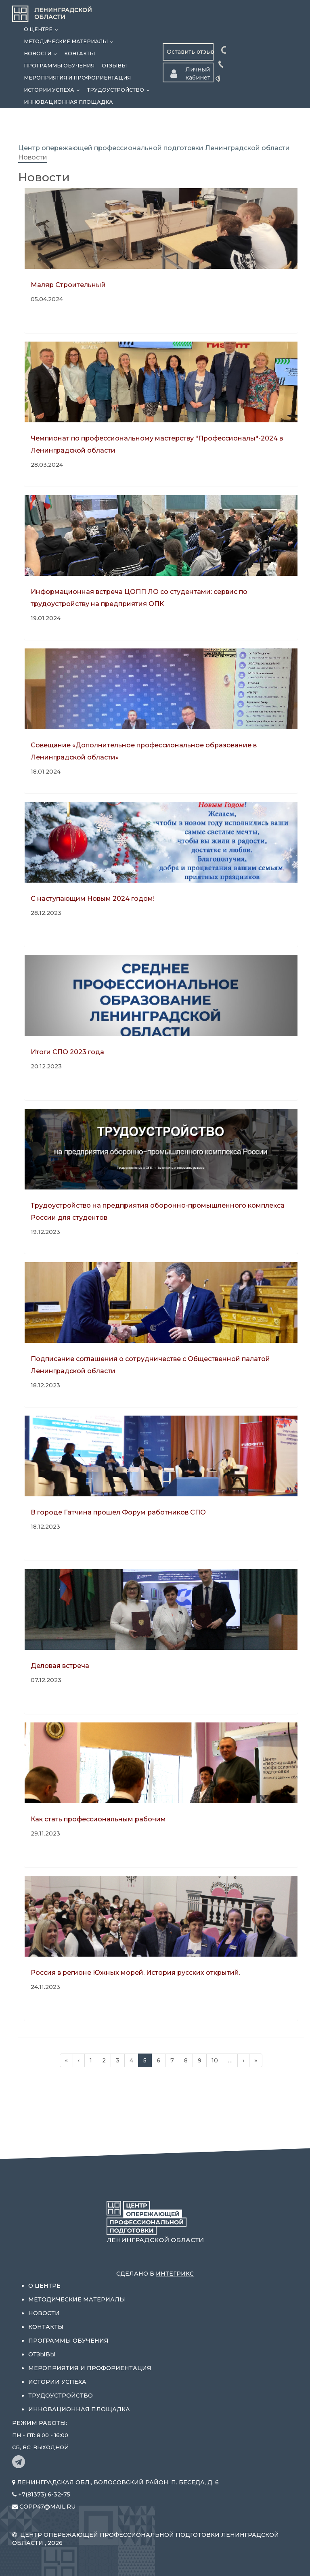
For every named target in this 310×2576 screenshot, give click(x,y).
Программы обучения (59, 66)
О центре (43, 29)
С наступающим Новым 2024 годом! (93, 898)
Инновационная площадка (68, 102)
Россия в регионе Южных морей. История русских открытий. (135, 1972)
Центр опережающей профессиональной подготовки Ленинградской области (154, 148)
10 (215, 2060)
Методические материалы (70, 41)
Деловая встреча (60, 1666)
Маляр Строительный (68, 285)
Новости (42, 53)
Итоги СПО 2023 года (67, 1052)
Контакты (79, 53)
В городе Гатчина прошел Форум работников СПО (118, 1512)
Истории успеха (54, 90)
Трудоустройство (120, 90)
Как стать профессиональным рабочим (98, 1819)
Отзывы (114, 66)
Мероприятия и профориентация (77, 78)
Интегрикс (175, 2273)
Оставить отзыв (190, 51)
